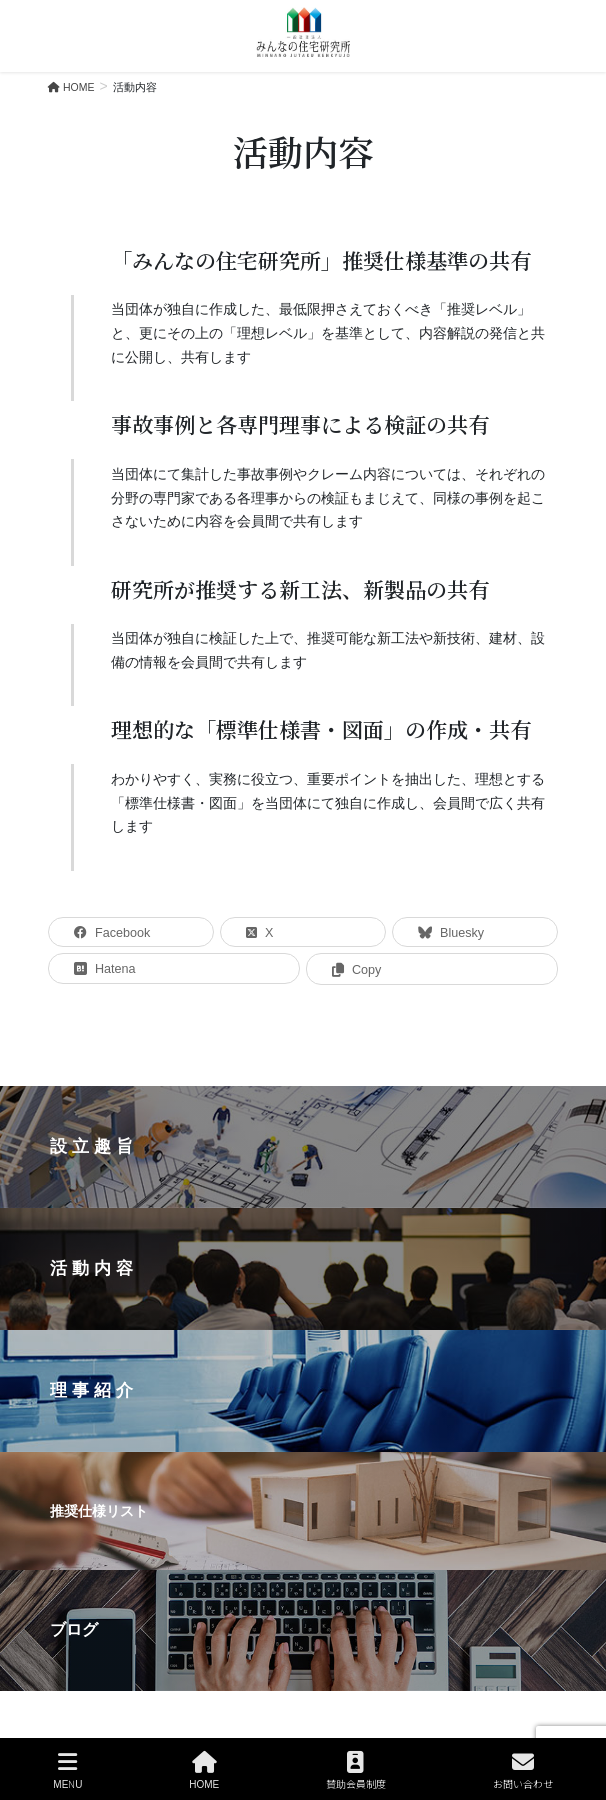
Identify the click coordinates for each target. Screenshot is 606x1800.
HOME (204, 1770)
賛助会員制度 (356, 1770)
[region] (303, 1388)
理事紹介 (94, 1390)
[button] (303, 1147)
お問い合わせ (523, 1770)
